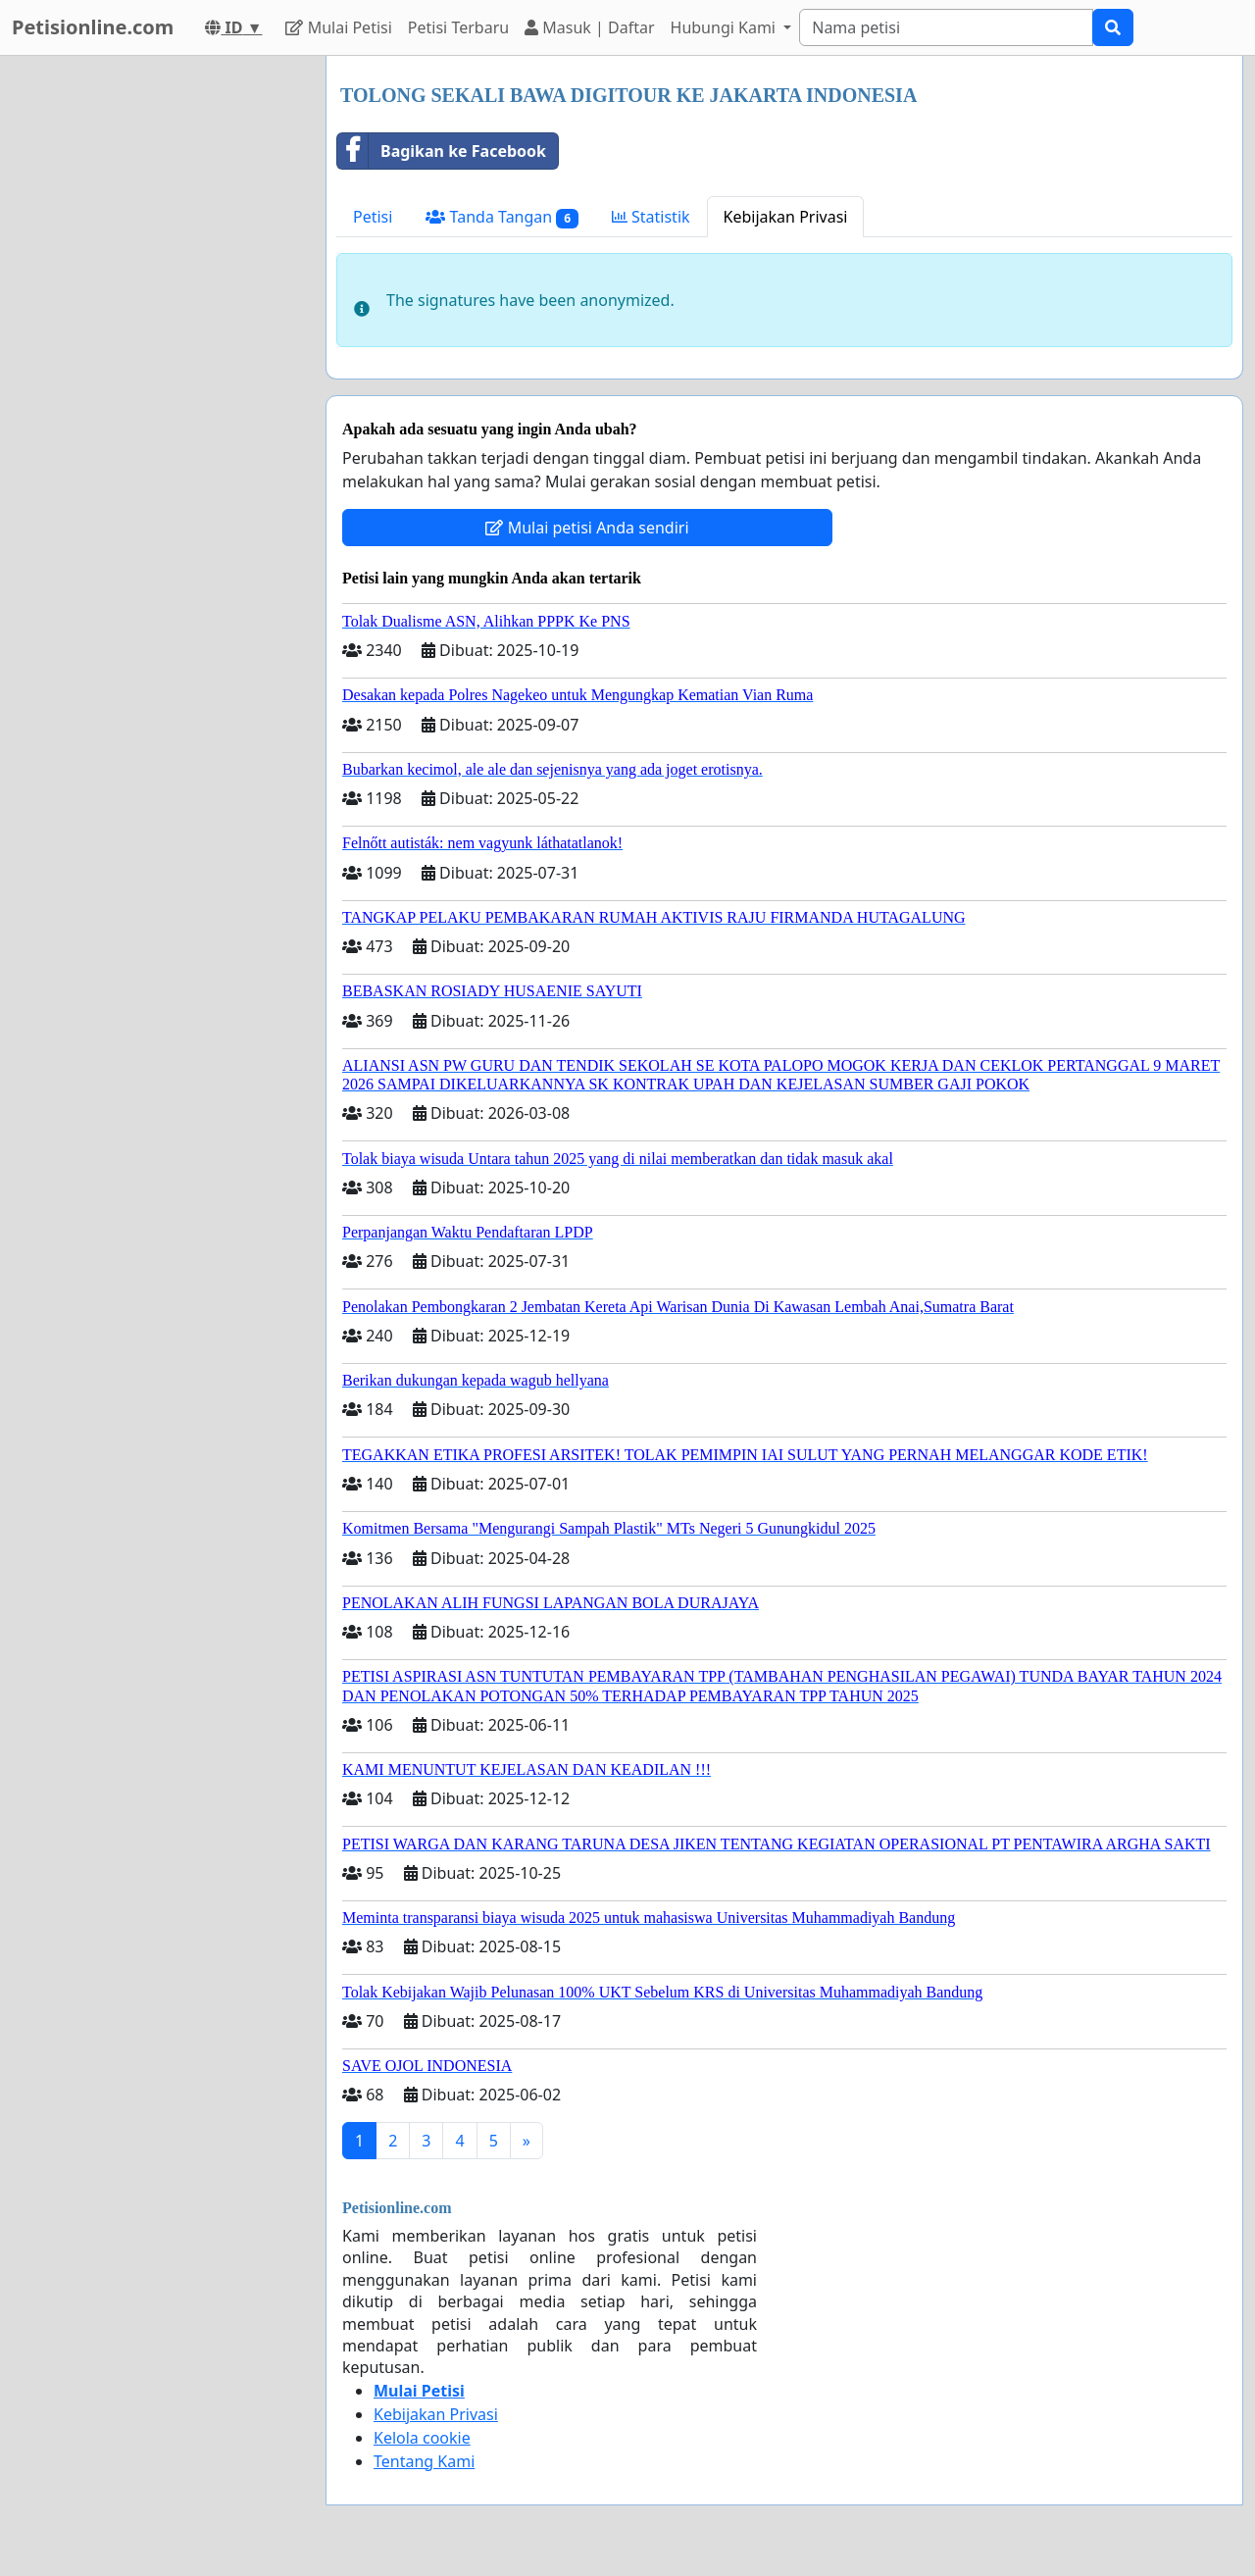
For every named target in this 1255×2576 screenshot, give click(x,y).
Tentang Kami (424, 2461)
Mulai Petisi (338, 27)
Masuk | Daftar (589, 27)
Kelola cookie (422, 2438)
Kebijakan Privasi (786, 216)
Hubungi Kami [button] (725, 27)
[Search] (946, 27)
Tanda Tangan (501, 217)
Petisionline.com (93, 27)
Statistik (651, 216)
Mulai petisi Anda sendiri (586, 527)
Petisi (372, 216)
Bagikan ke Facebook (441, 151)
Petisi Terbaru (458, 27)
